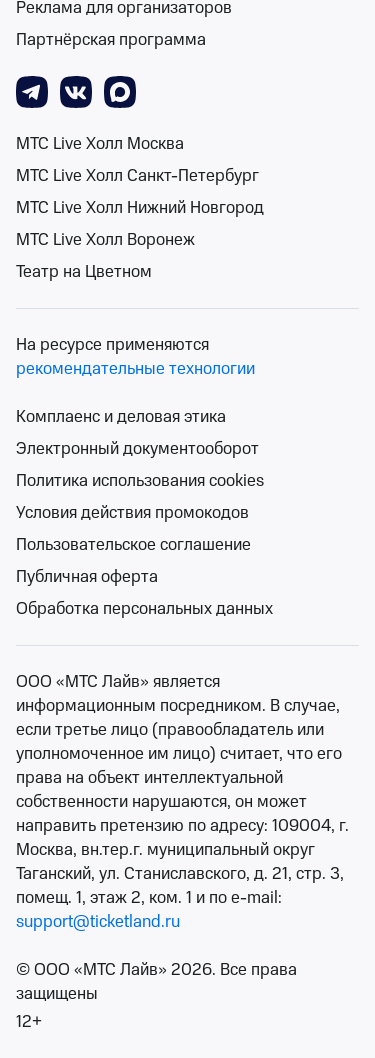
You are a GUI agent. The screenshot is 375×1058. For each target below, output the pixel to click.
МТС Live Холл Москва (100, 144)
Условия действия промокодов (132, 513)
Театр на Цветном (84, 272)
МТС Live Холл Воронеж (105, 240)
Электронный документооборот (137, 449)
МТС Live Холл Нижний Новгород (140, 208)
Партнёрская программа (111, 40)
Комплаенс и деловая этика (121, 417)
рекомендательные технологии (135, 369)
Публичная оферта (87, 577)
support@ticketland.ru (98, 922)
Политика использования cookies (140, 481)
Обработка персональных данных (144, 609)
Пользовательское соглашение (133, 545)
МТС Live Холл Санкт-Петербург (137, 176)
